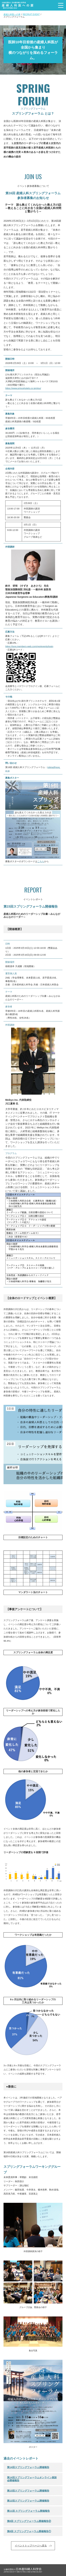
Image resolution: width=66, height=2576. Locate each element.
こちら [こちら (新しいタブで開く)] (40, 861)
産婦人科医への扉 (12, 14)
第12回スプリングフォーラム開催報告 (28, 2500)
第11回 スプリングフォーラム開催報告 (28, 2510)
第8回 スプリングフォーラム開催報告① (29, 2531)
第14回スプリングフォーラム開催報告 (28, 2467)
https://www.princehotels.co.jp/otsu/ (23, 388)
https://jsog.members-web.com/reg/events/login (29, 646)
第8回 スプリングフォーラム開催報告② (29, 2521)
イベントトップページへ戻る (31, 2545)
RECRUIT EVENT (31, 14)
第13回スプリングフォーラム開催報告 (28, 2490)
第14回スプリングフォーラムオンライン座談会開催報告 (32, 2479)
